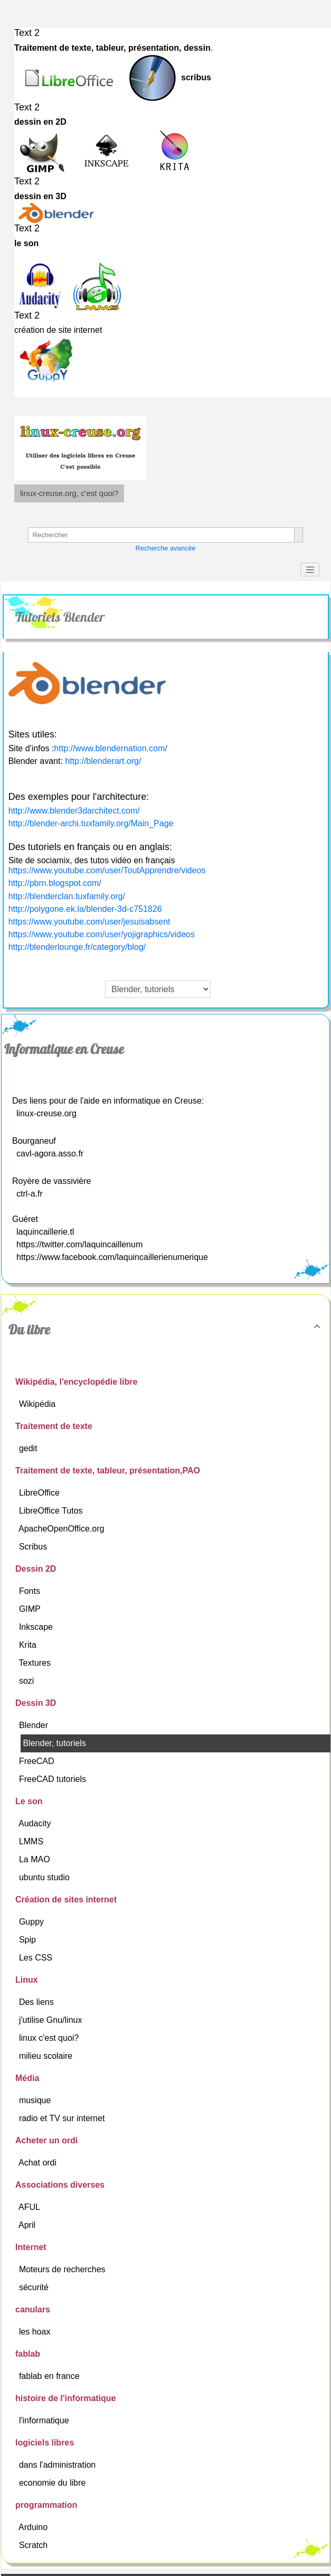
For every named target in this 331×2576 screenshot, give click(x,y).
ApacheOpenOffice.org (62, 1528)
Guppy (32, 1921)
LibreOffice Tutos (52, 1510)
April (27, 2224)
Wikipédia (38, 1403)
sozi (27, 1680)
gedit (29, 1448)
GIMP (31, 1608)
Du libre (165, 1329)
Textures (36, 1662)
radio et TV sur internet (63, 2118)
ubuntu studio (45, 1877)
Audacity (35, 1823)
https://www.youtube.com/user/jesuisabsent (89, 921)
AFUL (30, 2206)
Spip (28, 1939)
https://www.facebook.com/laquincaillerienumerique (112, 1257)
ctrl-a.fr (29, 1193)
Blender (35, 1725)
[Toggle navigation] (309, 569)
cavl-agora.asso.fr (49, 1153)
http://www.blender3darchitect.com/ (74, 810)
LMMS (32, 1841)
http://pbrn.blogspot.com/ (54, 883)
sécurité (35, 2287)
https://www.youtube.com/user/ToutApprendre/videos (107, 870)
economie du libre (53, 2482)
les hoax (36, 2331)
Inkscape (37, 1626)
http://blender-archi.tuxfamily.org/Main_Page (91, 823)
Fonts (30, 1590)
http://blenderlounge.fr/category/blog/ (77, 946)
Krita (29, 1644)
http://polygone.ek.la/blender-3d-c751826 (85, 908)
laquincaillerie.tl (45, 1231)
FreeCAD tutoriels (54, 1779)
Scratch (34, 2545)
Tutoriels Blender (60, 617)
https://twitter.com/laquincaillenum (79, 1244)
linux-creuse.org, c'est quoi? (69, 493)
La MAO (35, 1859)
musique (36, 2100)
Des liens (37, 2002)
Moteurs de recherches (63, 2269)
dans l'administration (58, 2464)
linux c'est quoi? (50, 2037)
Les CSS (37, 1957)
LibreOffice (40, 1492)
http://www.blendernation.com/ (110, 748)
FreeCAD (37, 1761)
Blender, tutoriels (55, 1743)
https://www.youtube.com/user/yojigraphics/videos (101, 934)
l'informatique (45, 2420)
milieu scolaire (47, 2055)
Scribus (34, 1546)
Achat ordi (38, 2162)
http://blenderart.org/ (103, 761)
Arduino (34, 2527)
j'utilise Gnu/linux (51, 2019)
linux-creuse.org (46, 1113)
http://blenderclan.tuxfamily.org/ (66, 896)
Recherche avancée (166, 548)
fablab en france (50, 2376)
